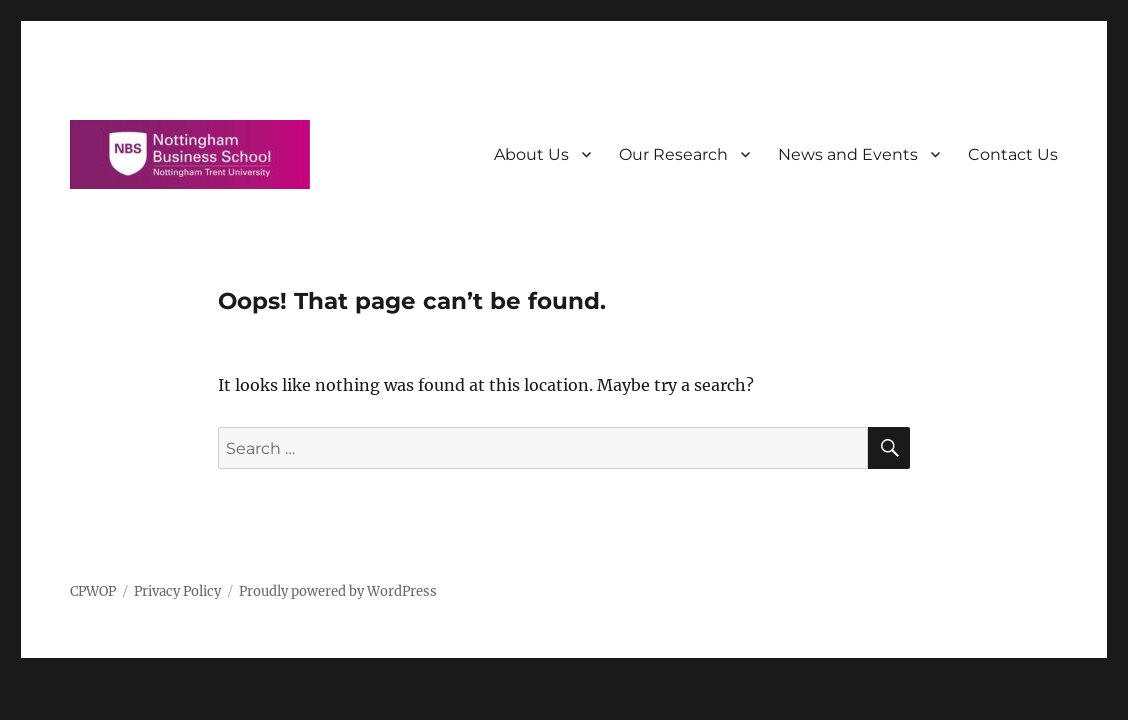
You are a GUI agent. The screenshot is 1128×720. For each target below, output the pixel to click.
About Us (531, 154)
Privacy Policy (177, 591)
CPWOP (93, 591)
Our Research (673, 154)
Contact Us (1013, 154)
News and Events (848, 154)
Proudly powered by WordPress (338, 591)
